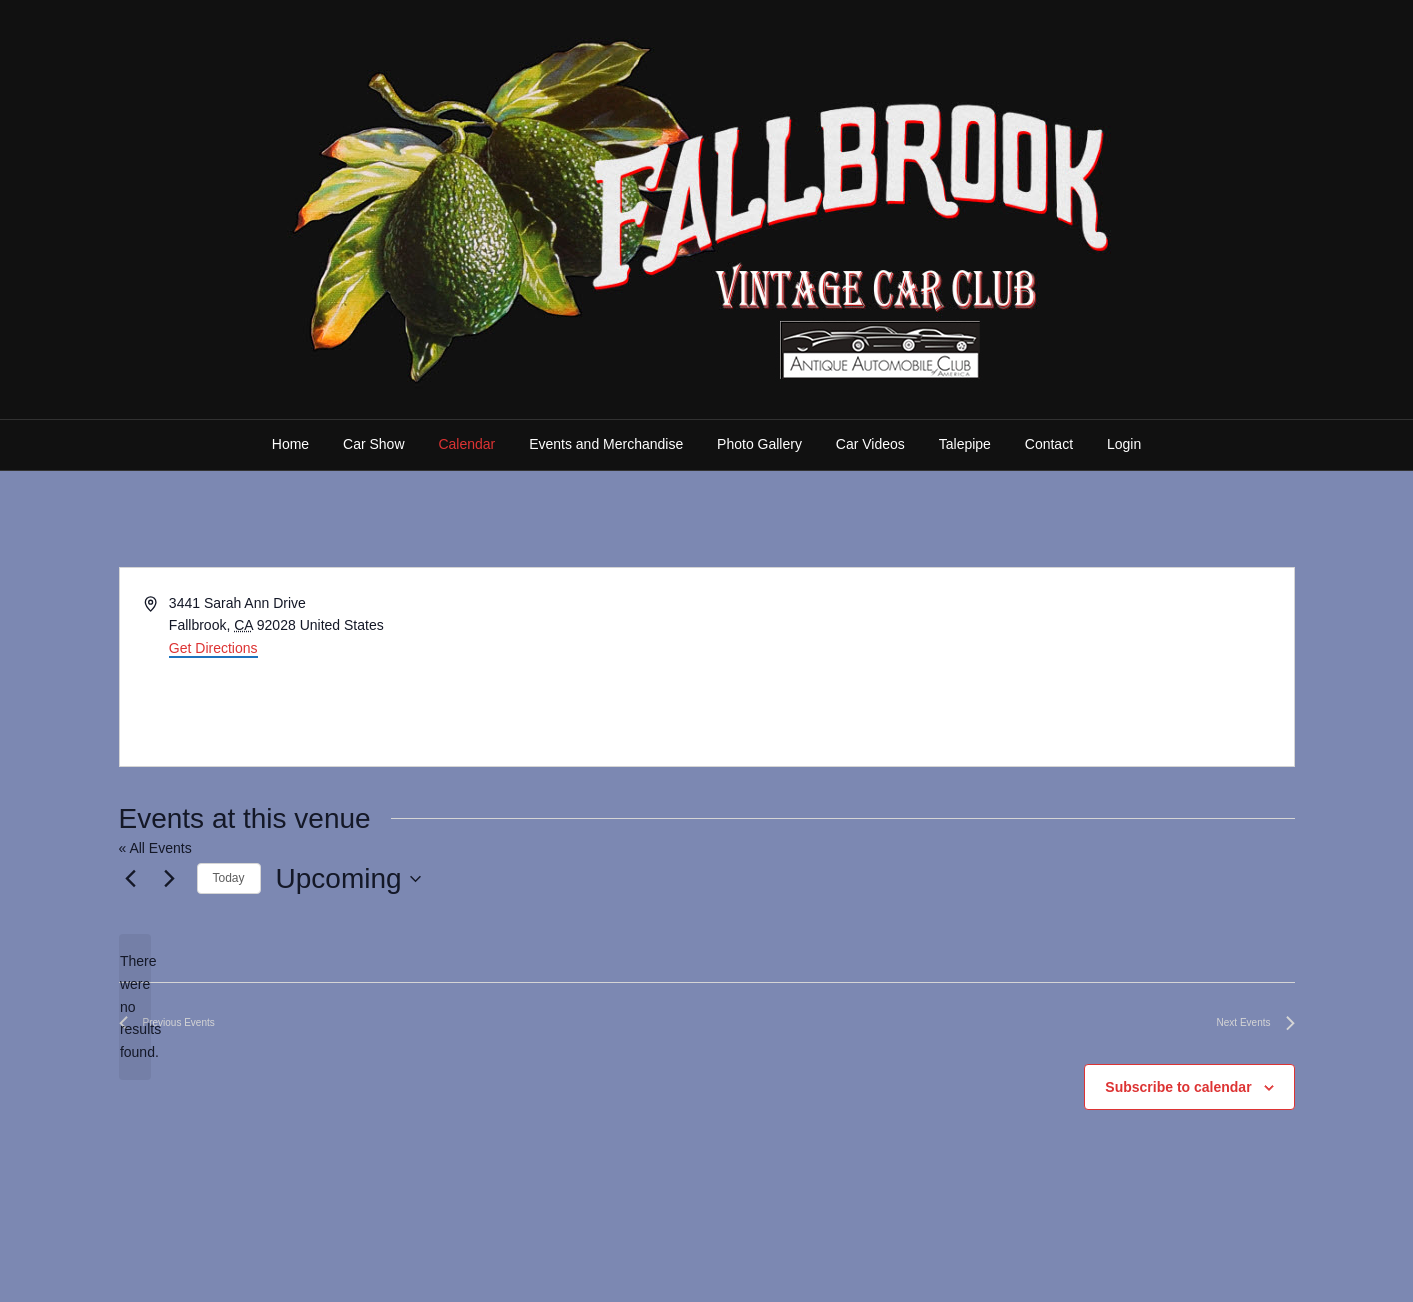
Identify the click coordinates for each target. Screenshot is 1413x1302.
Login (1124, 444)
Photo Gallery (759, 444)
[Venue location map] (999, 667)
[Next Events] (170, 879)
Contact (1049, 444)
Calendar (466, 444)
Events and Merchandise (606, 444)
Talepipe (965, 444)
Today (229, 878)
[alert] (135, 1006)
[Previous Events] (131, 879)
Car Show (373, 444)
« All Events (155, 848)
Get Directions (213, 648)
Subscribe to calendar (1178, 1087)
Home (290, 444)
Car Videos (870, 444)
